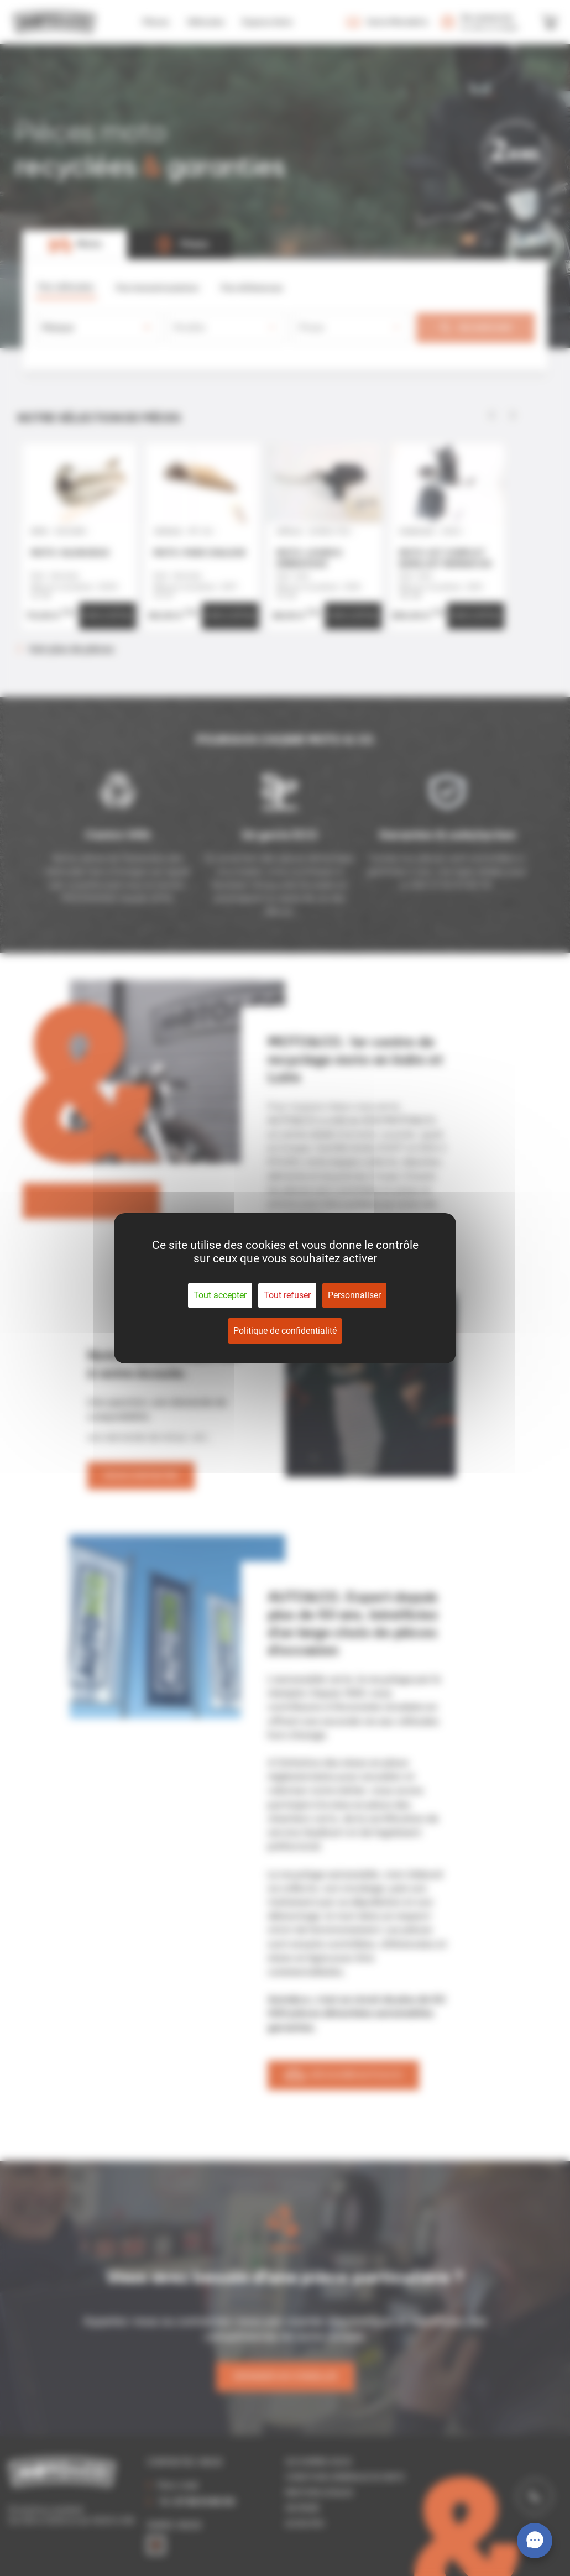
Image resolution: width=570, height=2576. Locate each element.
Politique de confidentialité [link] (285, 1330)
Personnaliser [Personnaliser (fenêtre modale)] (354, 1295)
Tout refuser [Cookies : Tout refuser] (287, 1295)
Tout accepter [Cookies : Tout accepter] (220, 1295)
